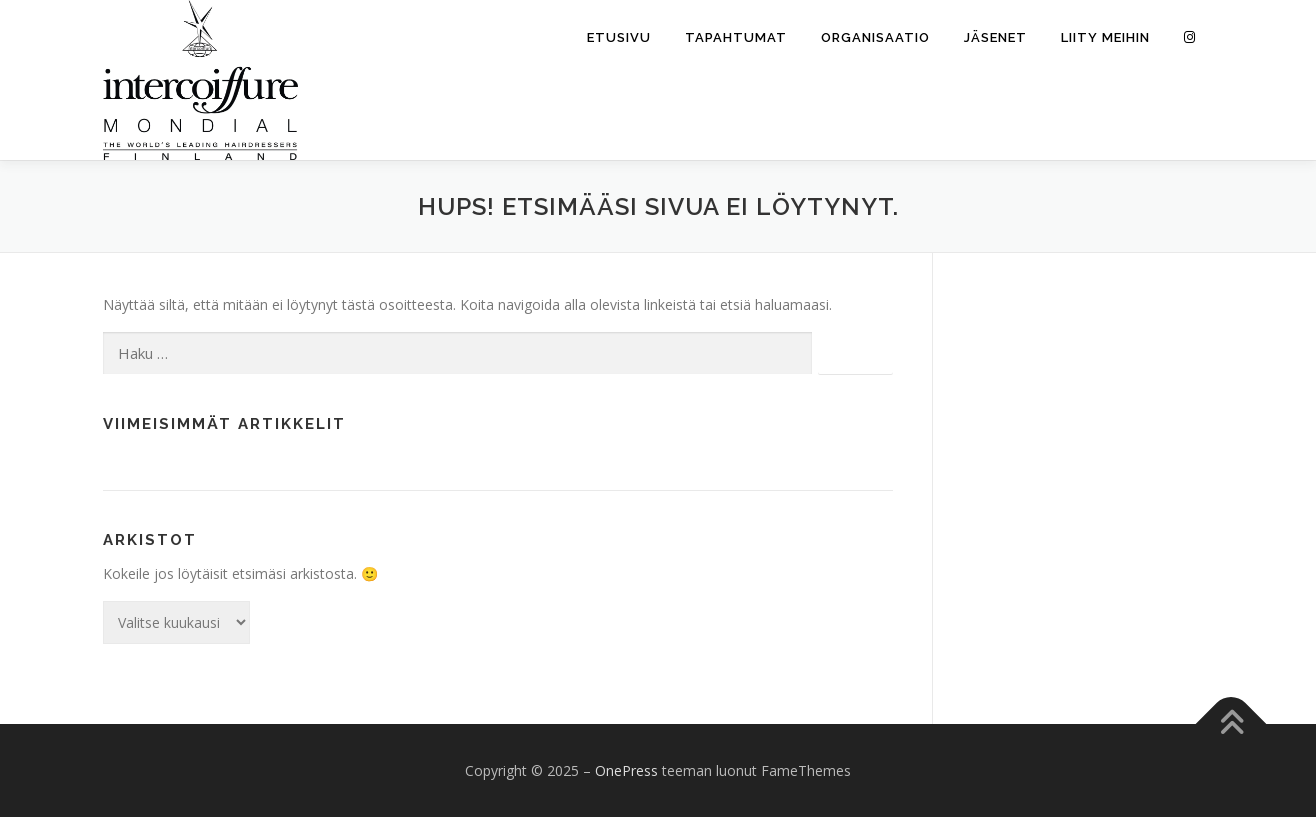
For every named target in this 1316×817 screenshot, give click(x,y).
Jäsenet (995, 37)
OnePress (626, 770)
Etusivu (619, 37)
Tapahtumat (736, 37)
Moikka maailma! (158, 467)
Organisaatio (875, 37)
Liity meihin (1105, 37)
